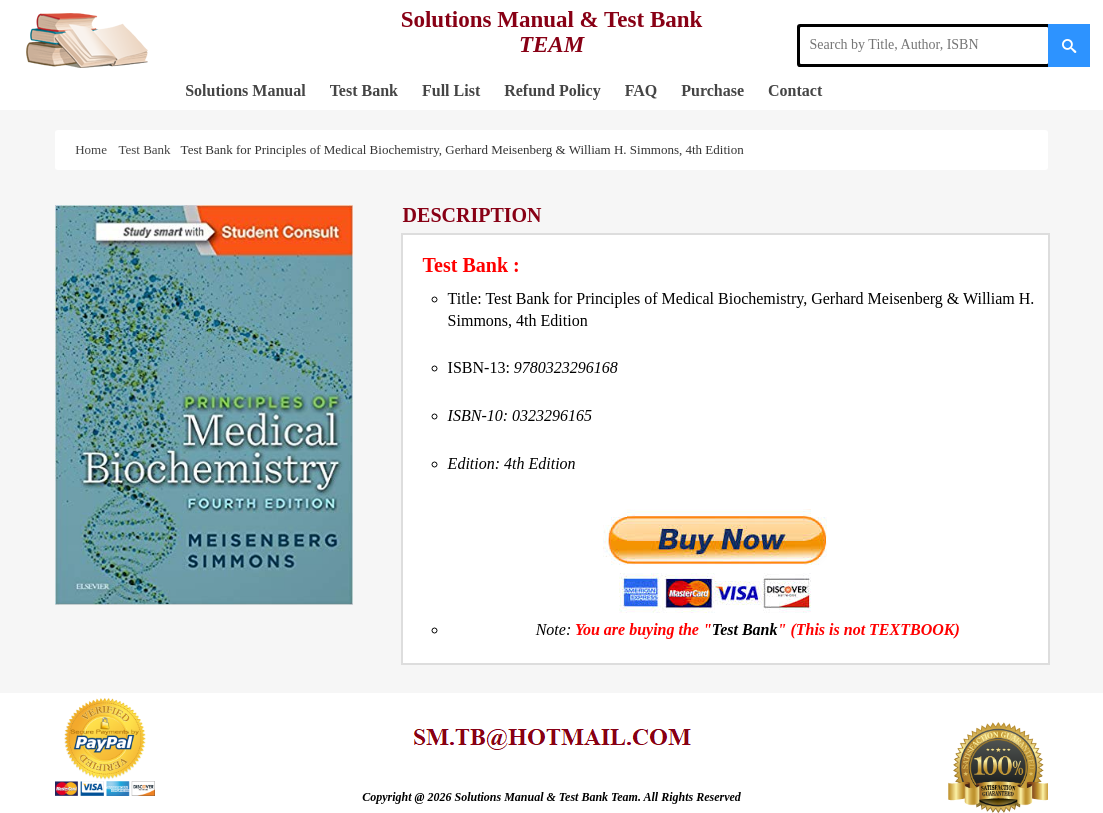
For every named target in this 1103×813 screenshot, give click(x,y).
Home (94, 149)
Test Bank (364, 90)
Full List (451, 90)
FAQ (641, 90)
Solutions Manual (245, 90)
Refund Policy (552, 90)
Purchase (712, 90)
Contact (795, 90)
